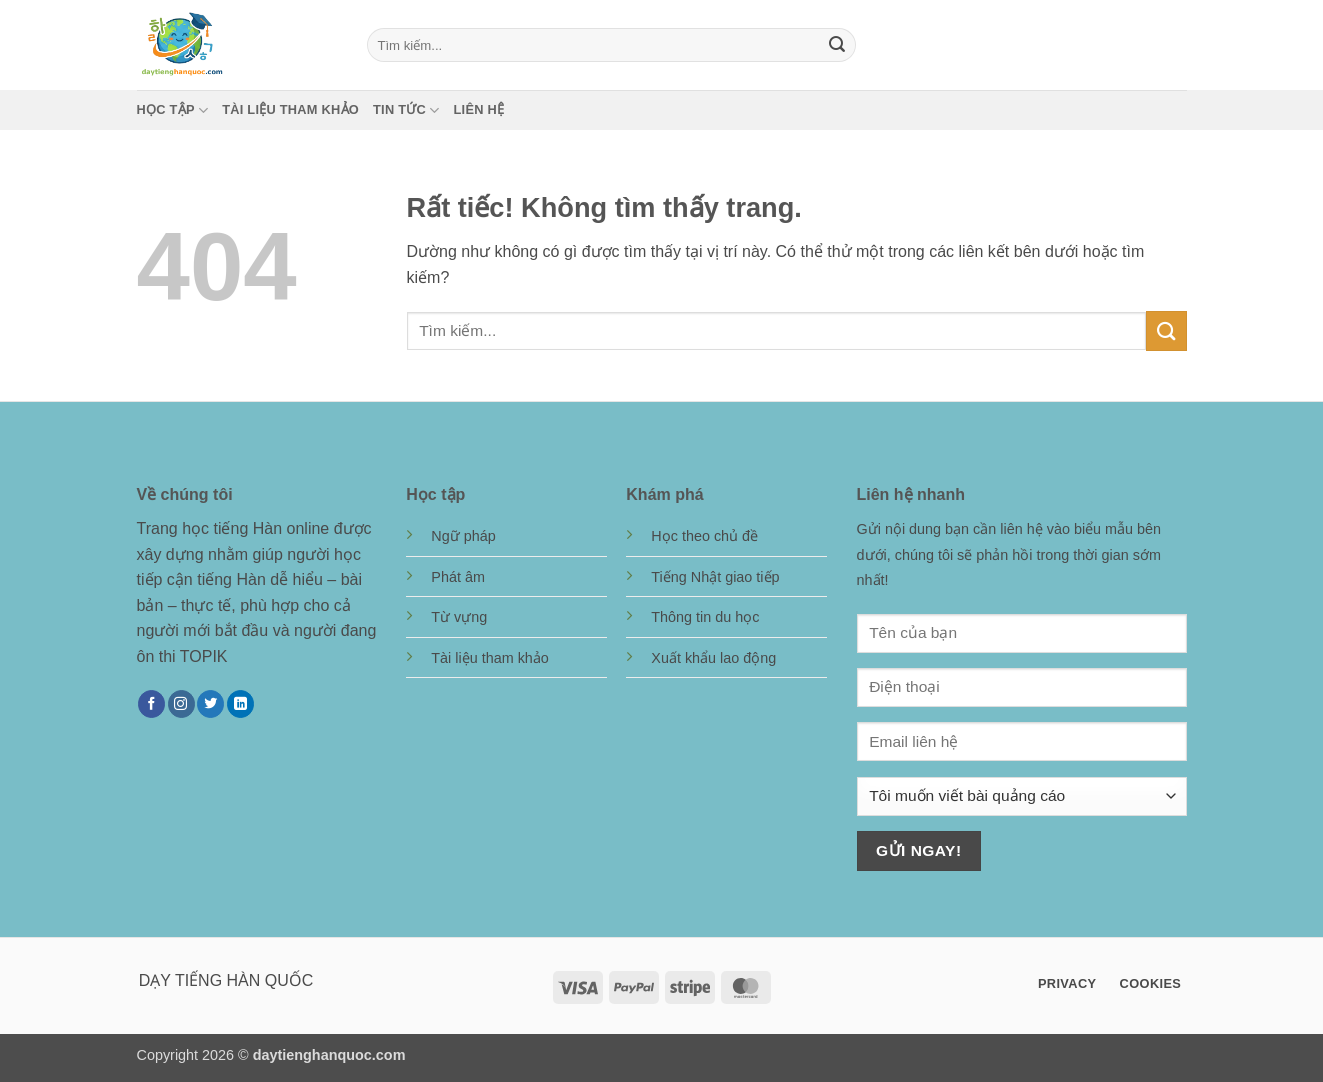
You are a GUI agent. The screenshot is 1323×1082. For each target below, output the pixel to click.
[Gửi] (837, 45)
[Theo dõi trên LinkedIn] (240, 704)
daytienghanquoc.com (329, 1055)
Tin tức (406, 110)
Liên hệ (479, 109)
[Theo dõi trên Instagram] (181, 704)
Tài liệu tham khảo (290, 109)
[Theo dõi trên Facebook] (151, 704)
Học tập (173, 110)
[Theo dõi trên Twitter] (210, 704)
